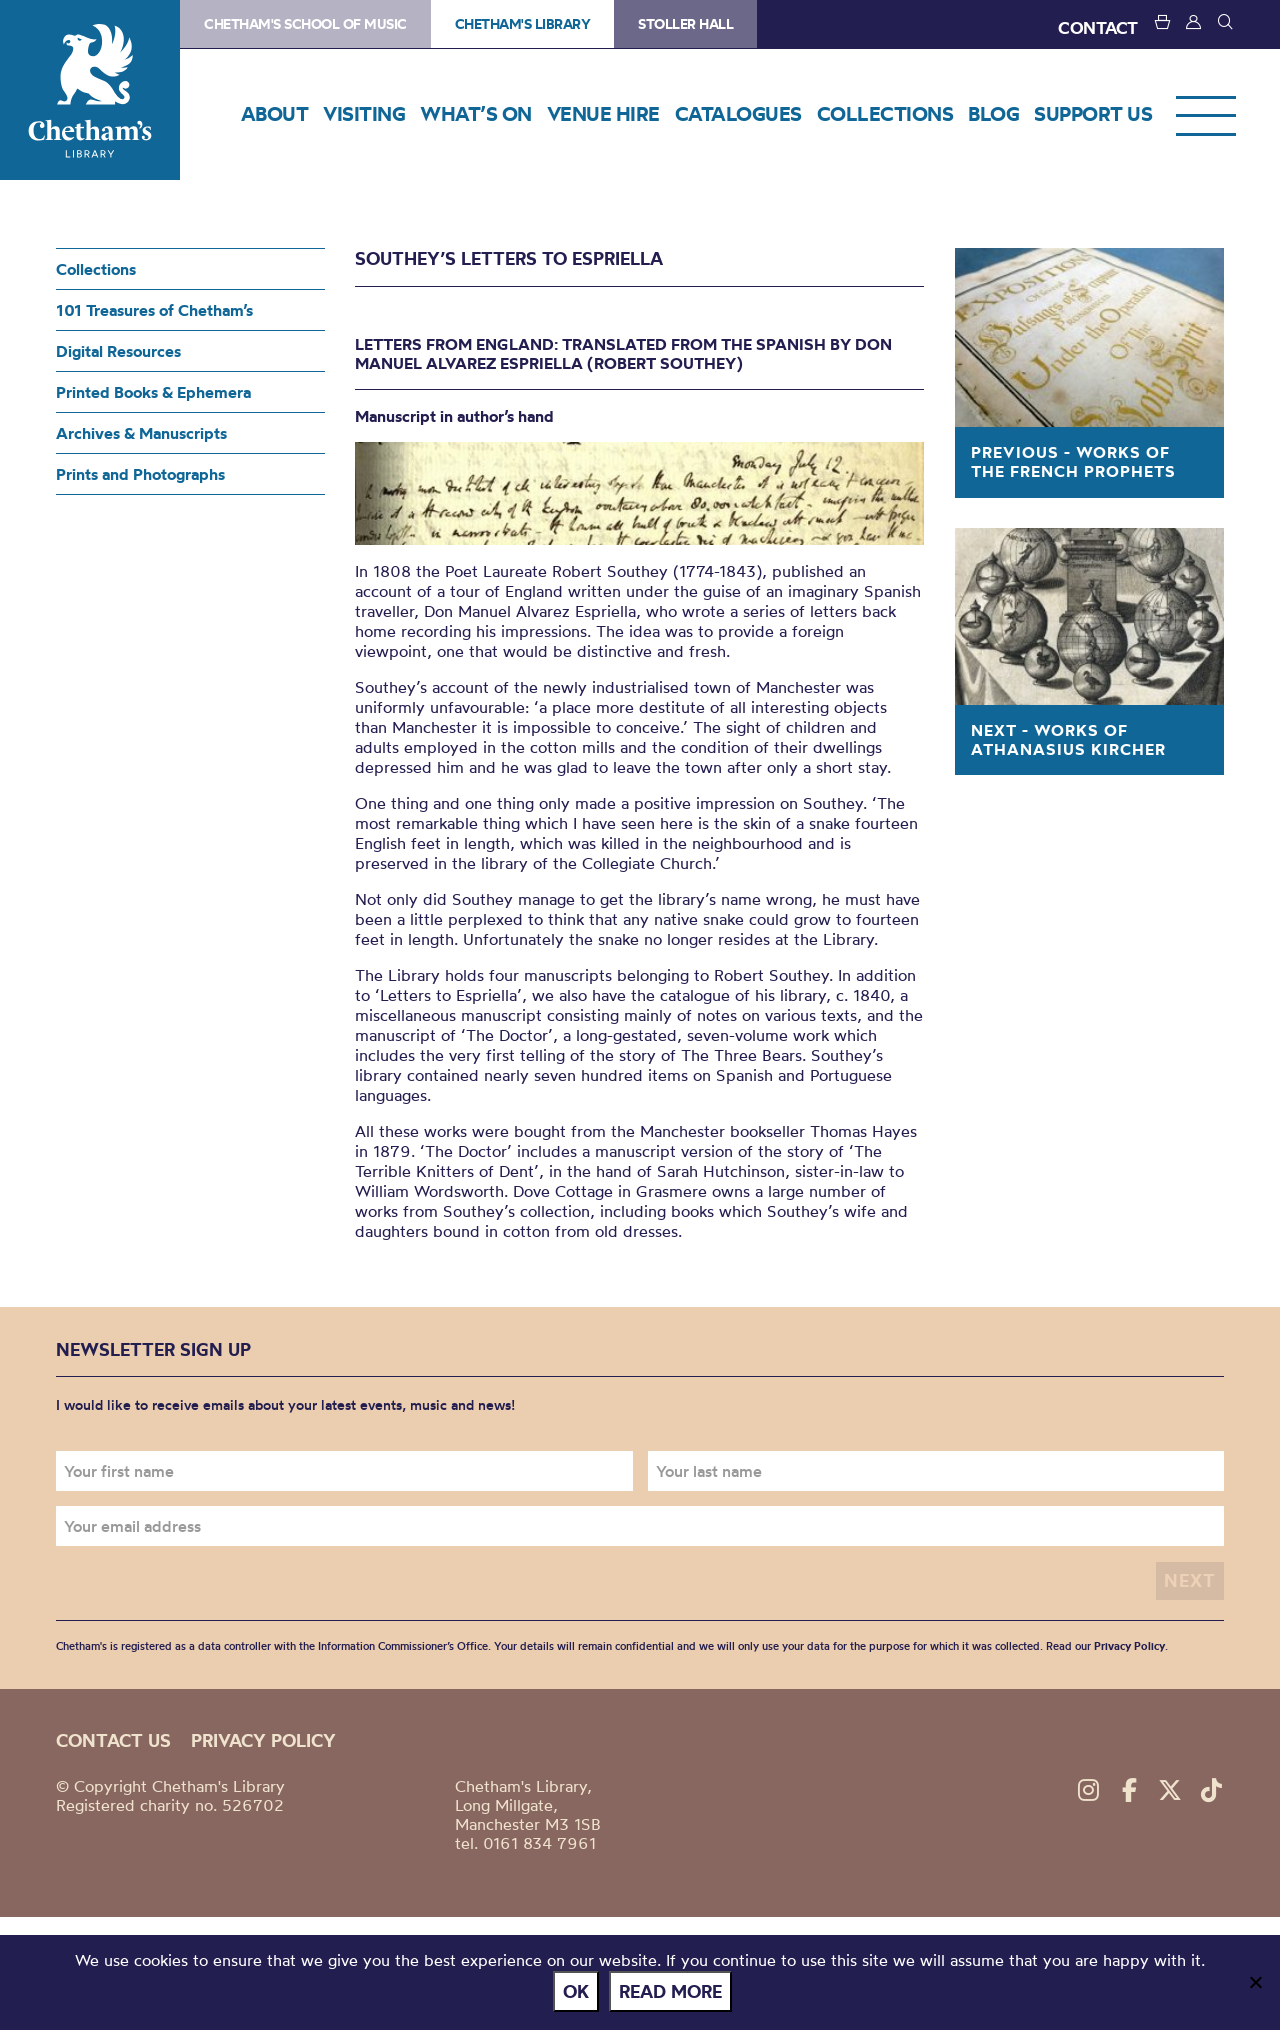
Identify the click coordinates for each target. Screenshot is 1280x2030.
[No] (1255, 1984)
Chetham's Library (90, 90)
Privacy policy (263, 1739)
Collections (96, 269)
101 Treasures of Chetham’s (154, 310)
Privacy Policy (1129, 1645)
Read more (673, 1993)
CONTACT (1098, 27)
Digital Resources (118, 351)
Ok (579, 1993)
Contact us (113, 1739)
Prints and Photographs (140, 474)
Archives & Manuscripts (141, 433)
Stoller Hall (685, 24)
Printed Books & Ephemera (153, 392)
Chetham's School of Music (305, 24)
